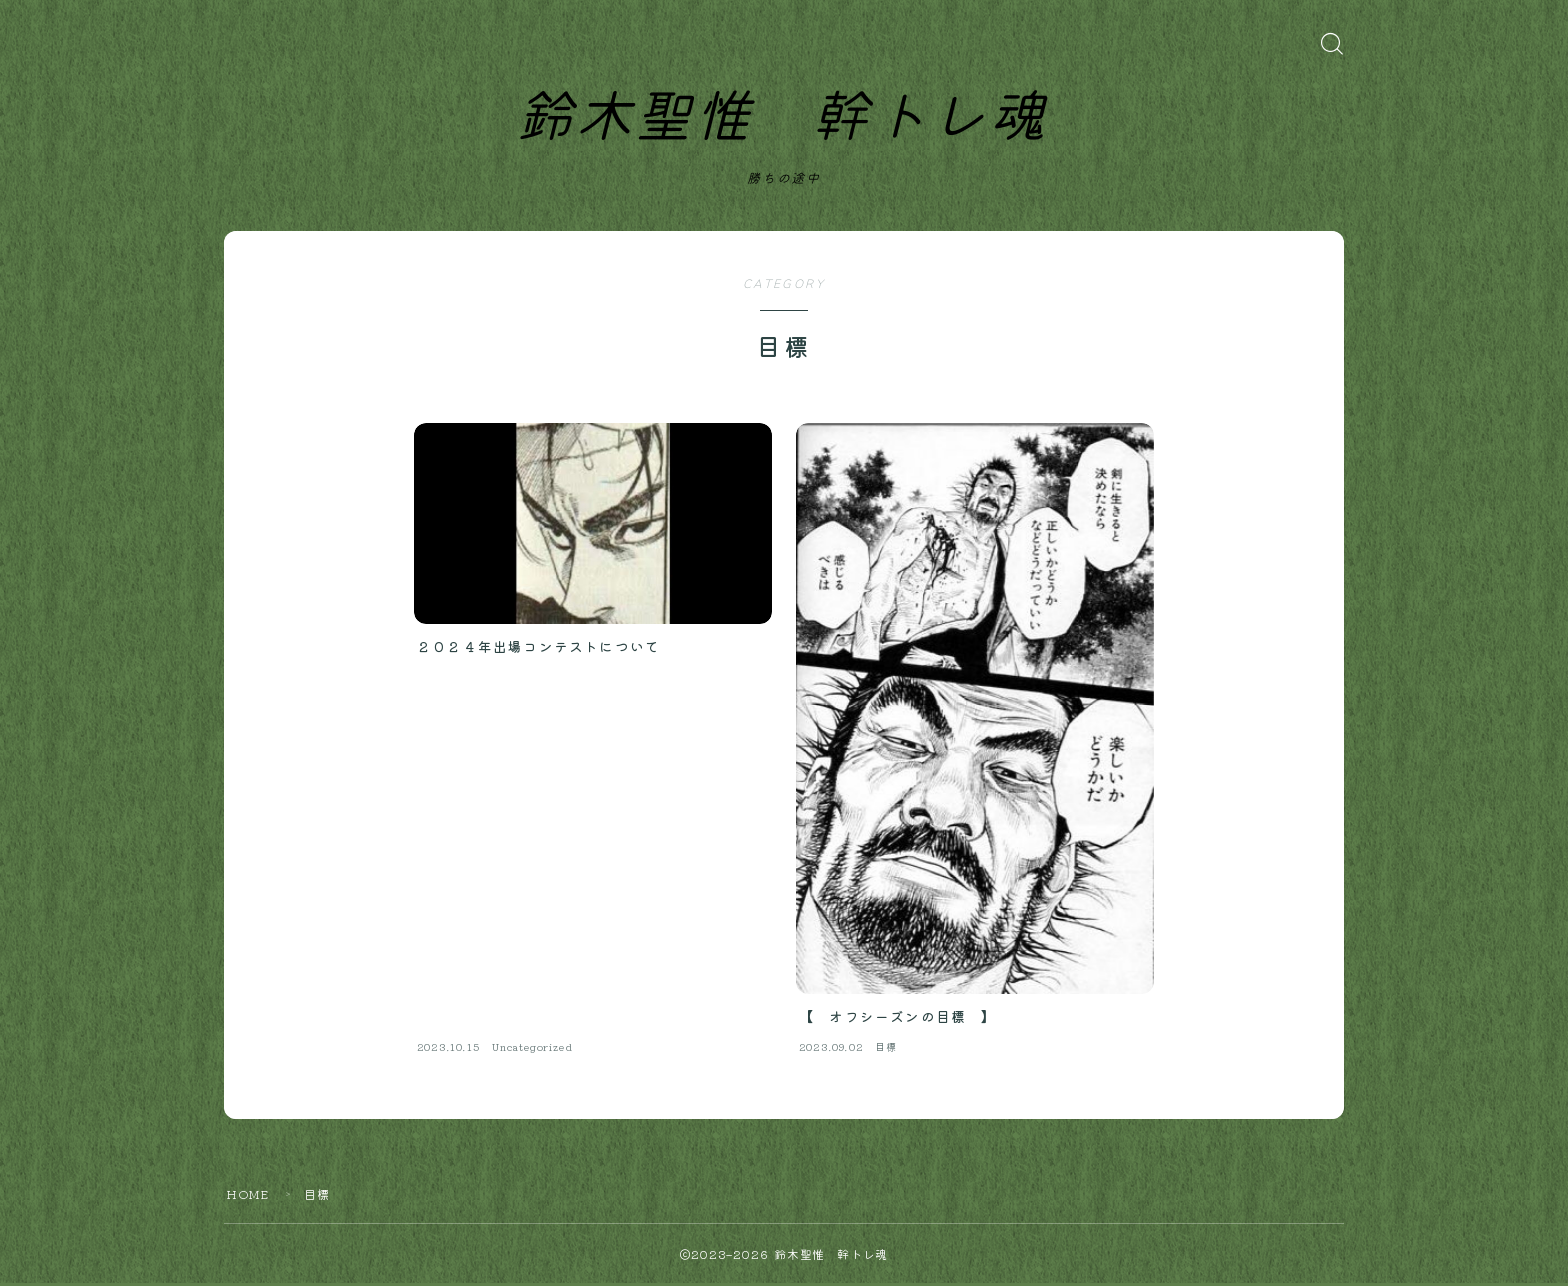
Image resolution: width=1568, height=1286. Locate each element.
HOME (248, 1196)
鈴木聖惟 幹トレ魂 (781, 120)
